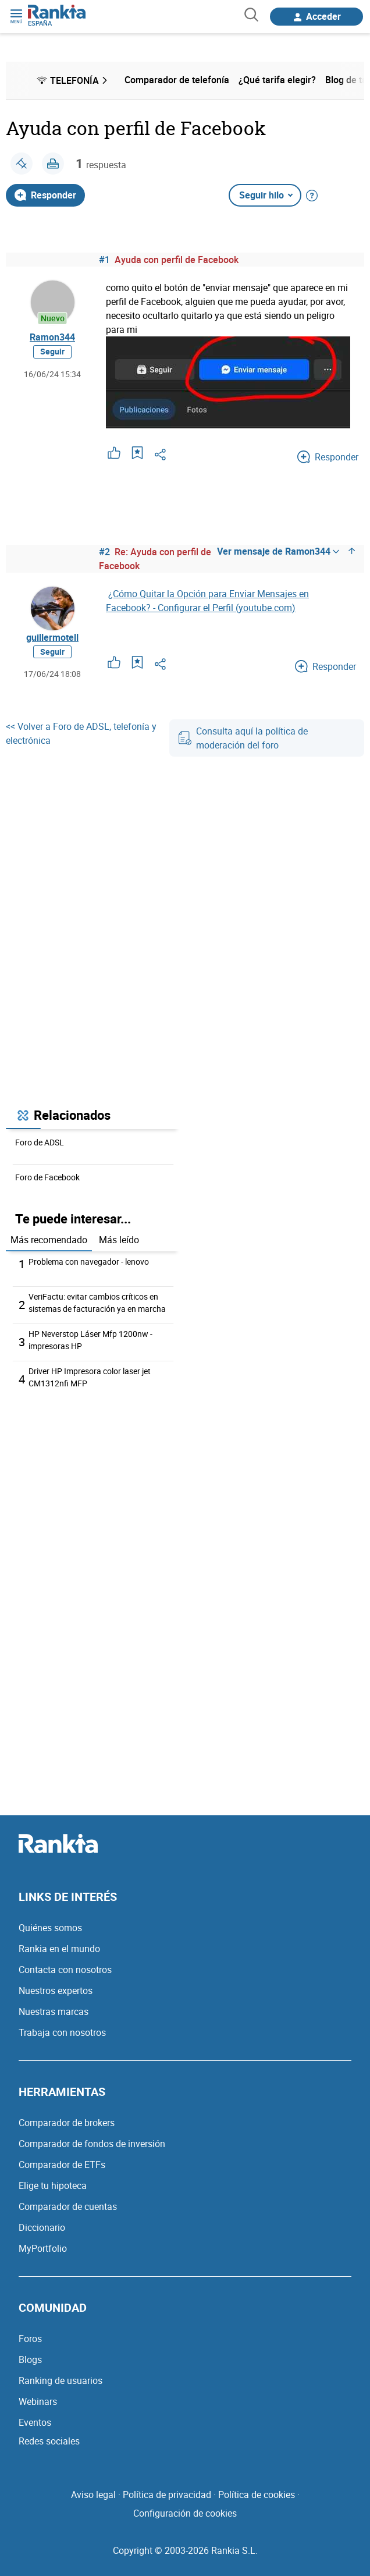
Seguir (52, 351)
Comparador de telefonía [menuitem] (176, 79)
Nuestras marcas (53, 2011)
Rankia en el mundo (59, 1948)
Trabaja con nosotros (62, 2032)
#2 (104, 552)
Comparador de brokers (67, 2122)
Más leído (119, 1239)
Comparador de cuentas (68, 2206)
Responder (45, 195)
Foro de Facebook (47, 1177)
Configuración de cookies (185, 2513)
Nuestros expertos (55, 1990)
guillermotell (52, 637)
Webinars (38, 2401)
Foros (30, 2338)
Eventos (35, 2422)
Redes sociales (49, 2441)
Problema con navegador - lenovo (89, 1261)
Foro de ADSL (39, 1142)
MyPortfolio (43, 2248)
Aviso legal (93, 2494)
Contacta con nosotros (65, 1969)
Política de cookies (256, 2494)
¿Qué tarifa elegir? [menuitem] (277, 79)
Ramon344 (52, 337)
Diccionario (42, 2227)
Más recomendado (48, 1239)
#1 (104, 259)
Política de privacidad (167, 2494)
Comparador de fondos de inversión (92, 2143)
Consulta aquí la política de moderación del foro (243, 738)
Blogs (30, 2359)
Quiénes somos (50, 1927)
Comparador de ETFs (62, 2164)
